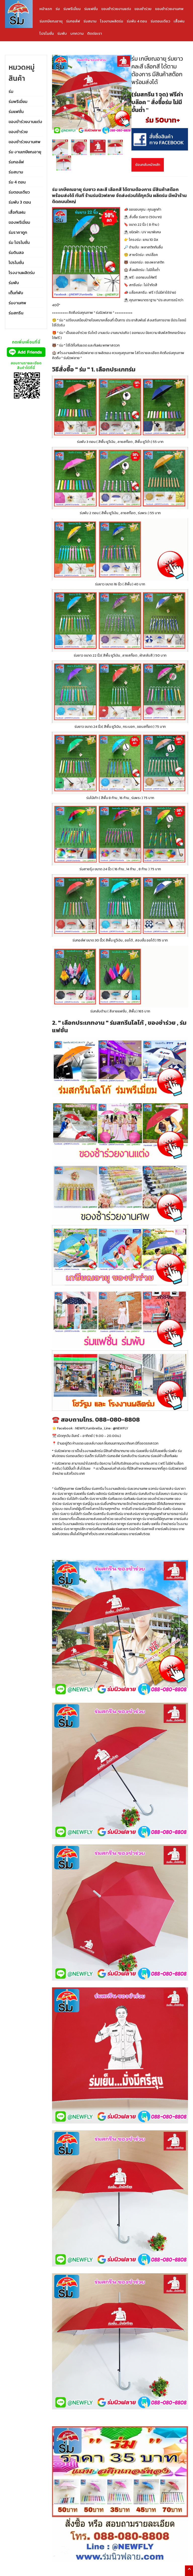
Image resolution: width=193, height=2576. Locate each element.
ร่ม (58, 9)
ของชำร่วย (143, 9)
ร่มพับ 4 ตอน (137, 21)
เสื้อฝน (179, 21)
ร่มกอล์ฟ (73, 21)
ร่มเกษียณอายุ (51, 21)
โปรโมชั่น (46, 33)
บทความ (77, 33)
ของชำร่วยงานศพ (169, 9)
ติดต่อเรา (94, 33)
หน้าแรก (45, 9)
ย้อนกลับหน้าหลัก (147, 164)
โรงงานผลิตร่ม (111, 21)
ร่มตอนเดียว (160, 21)
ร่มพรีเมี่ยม (72, 9)
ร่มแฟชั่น (91, 9)
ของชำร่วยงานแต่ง (116, 9)
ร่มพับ (62, 33)
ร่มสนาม (89, 21)
